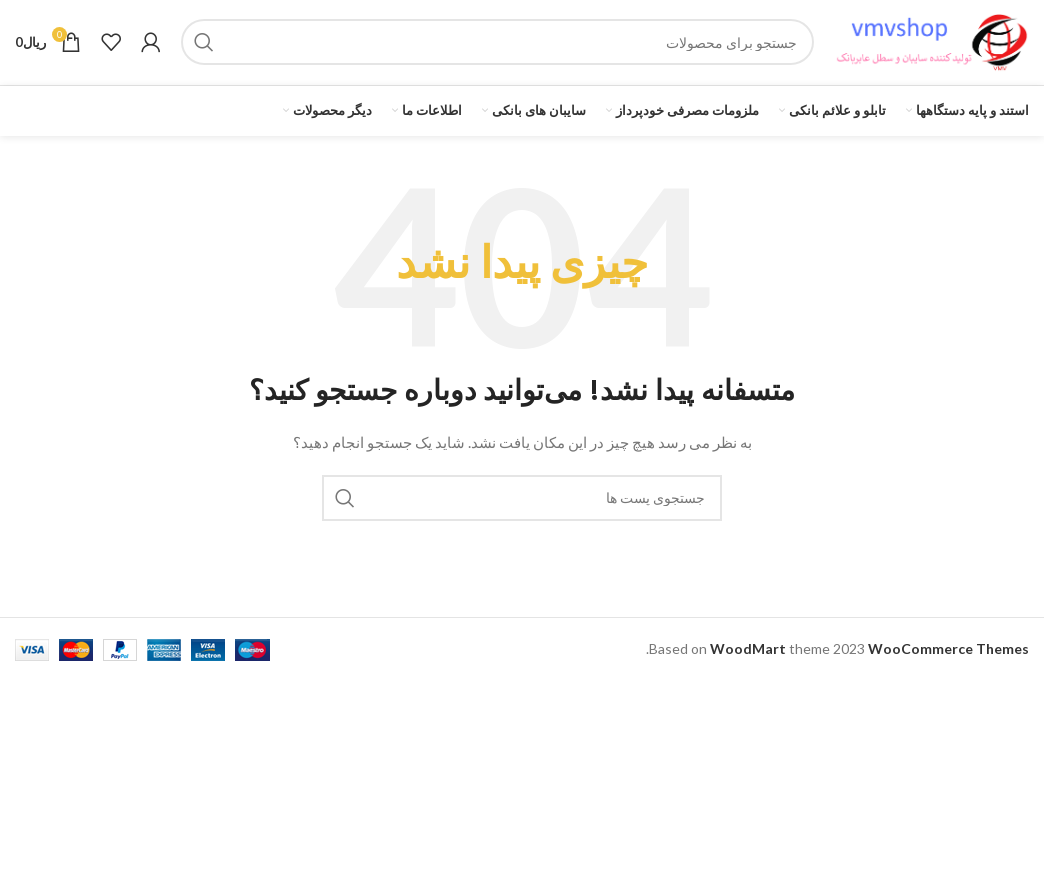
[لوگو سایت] (931, 50)
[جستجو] (497, 52)
